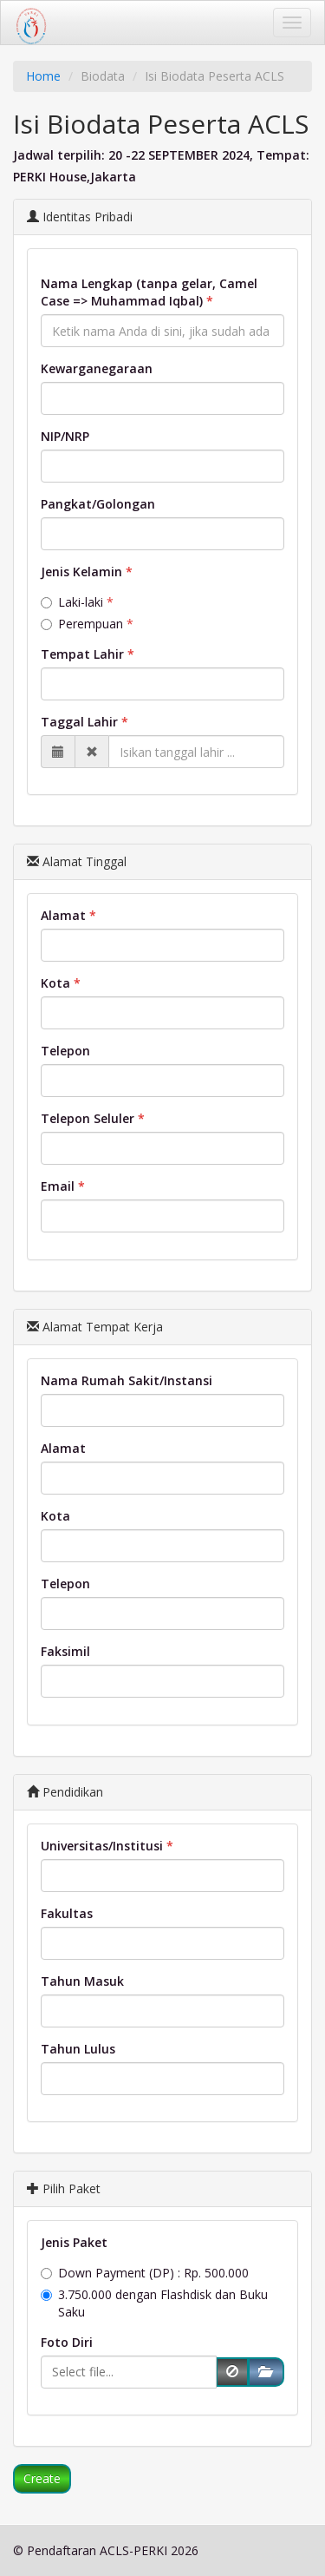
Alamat (63, 915)
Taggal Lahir (79, 721)
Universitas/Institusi (102, 1845)
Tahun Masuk (82, 1981)
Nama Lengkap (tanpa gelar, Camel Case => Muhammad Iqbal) (149, 292)
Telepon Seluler (87, 1118)
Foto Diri (67, 2342)
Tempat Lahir (82, 654)
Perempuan (82, 623)
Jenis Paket (74, 2242)
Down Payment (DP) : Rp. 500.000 (145, 2272)
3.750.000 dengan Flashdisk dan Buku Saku (154, 2303)
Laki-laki (72, 602)
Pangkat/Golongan (98, 504)
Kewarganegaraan (97, 368)
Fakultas (67, 1913)
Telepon (65, 1050)
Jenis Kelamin (81, 571)
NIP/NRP (65, 436)
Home (43, 76)
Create (42, 2478)
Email (58, 1186)
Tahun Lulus (78, 2048)
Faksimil (65, 1651)
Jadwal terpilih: (59, 155)
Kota (55, 983)
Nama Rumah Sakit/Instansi (126, 1380)
